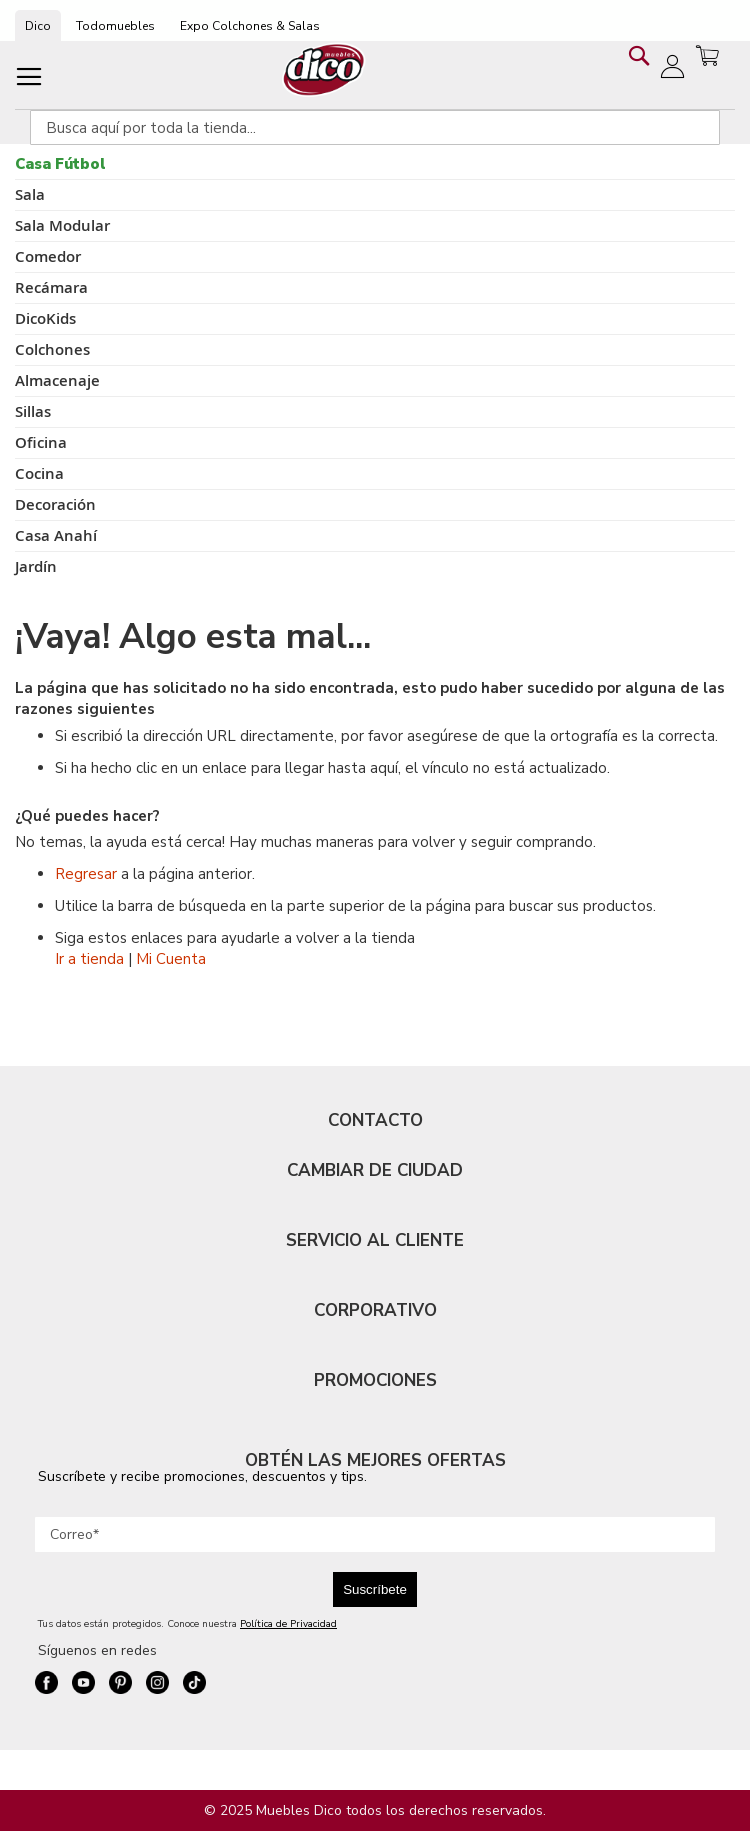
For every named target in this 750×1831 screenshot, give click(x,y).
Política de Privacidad (288, 1624)
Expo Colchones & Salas (250, 26)
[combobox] (375, 127)
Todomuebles (115, 26)
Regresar (86, 874)
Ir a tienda (89, 959)
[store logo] (324, 69)
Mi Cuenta (171, 959)
